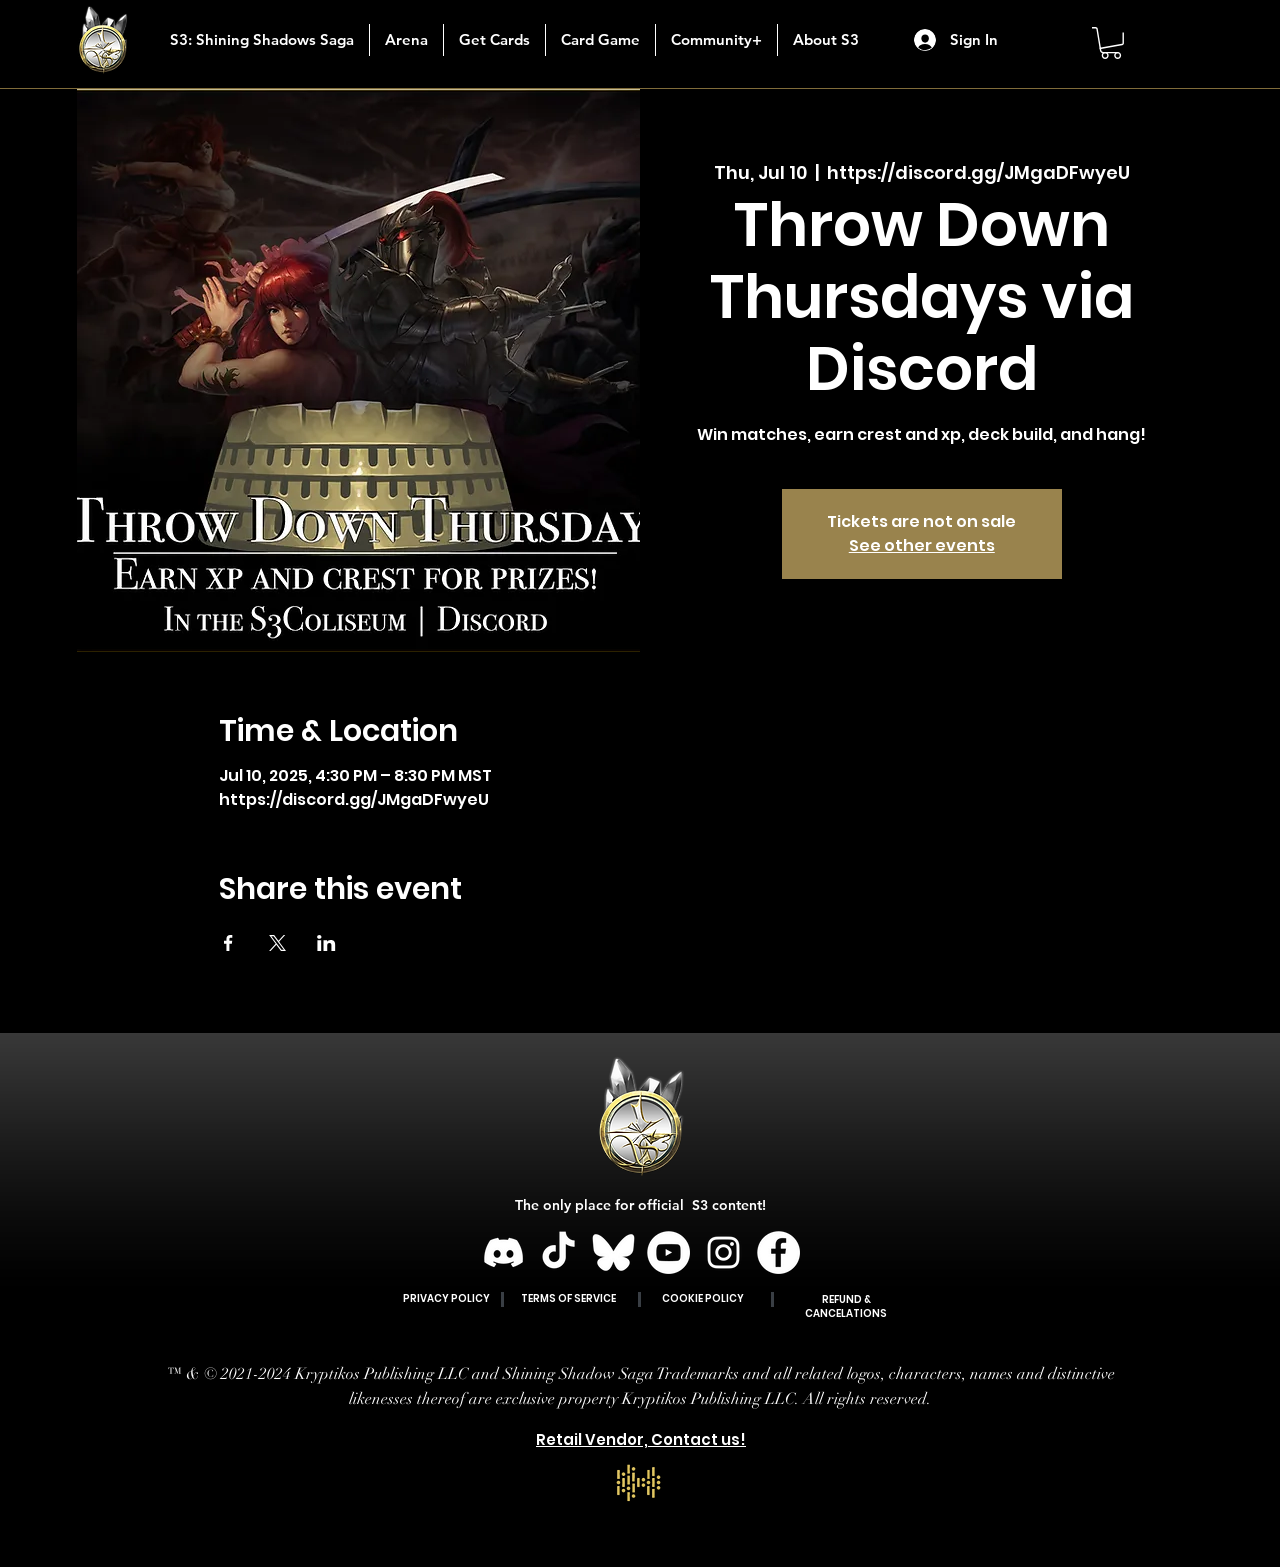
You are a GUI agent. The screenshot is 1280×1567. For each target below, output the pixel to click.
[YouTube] (668, 1252)
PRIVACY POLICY (446, 1298)
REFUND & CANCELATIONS (846, 1306)
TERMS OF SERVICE (568, 1298)
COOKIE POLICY (703, 1298)
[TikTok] (558, 1252)
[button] (494, 40)
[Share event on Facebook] (228, 943)
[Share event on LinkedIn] (326, 943)
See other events (922, 545)
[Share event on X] (277, 943)
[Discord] (503, 1252)
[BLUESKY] (613, 1252)
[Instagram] (723, 1252)
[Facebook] (778, 1252)
